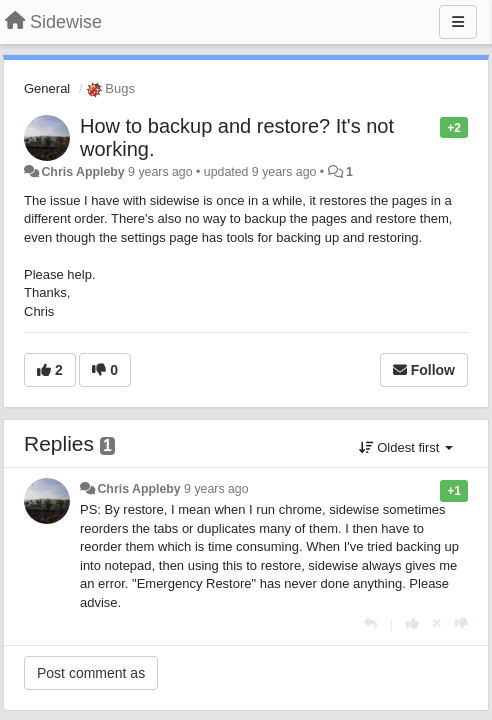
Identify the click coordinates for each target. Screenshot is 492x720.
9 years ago (216, 489)
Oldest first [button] (406, 447)
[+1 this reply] (412, 623)
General (47, 88)
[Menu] (458, 22)
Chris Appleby (82, 172)
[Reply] (370, 623)
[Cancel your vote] (437, 623)
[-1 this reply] (461, 623)
